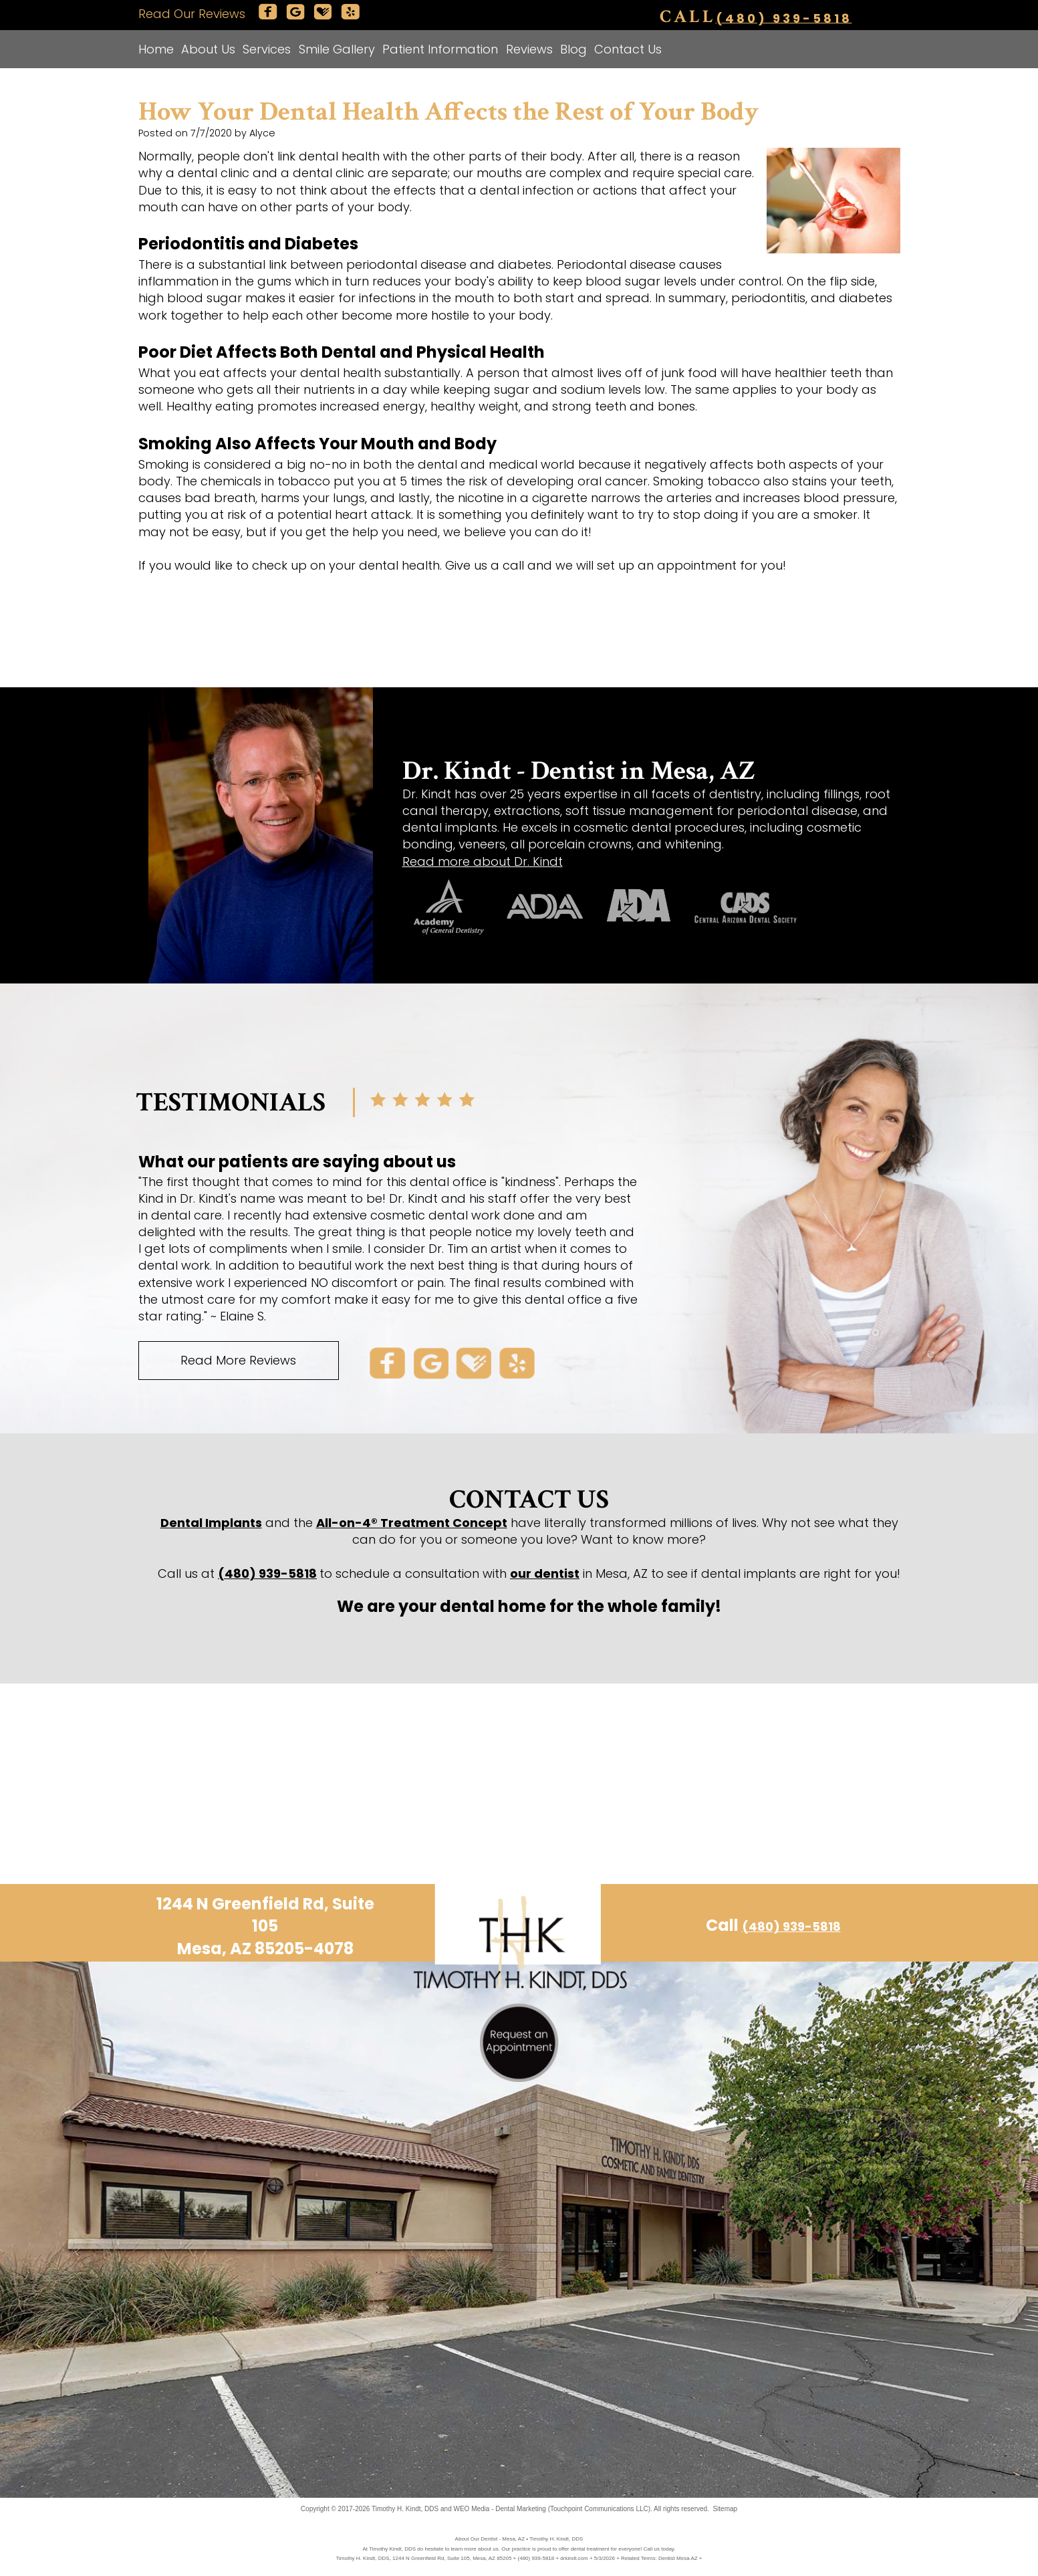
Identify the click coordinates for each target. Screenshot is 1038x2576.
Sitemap (724, 2508)
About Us (208, 49)
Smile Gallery (337, 49)
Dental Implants (211, 1522)
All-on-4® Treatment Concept (411, 1522)
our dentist (544, 1573)
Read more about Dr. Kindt (482, 861)
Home (156, 49)
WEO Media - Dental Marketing (499, 2508)
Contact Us (628, 49)
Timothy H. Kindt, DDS (405, 2508)
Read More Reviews (238, 1360)
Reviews (529, 49)
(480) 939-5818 (784, 17)
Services (267, 49)
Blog (573, 49)
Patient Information (440, 49)
